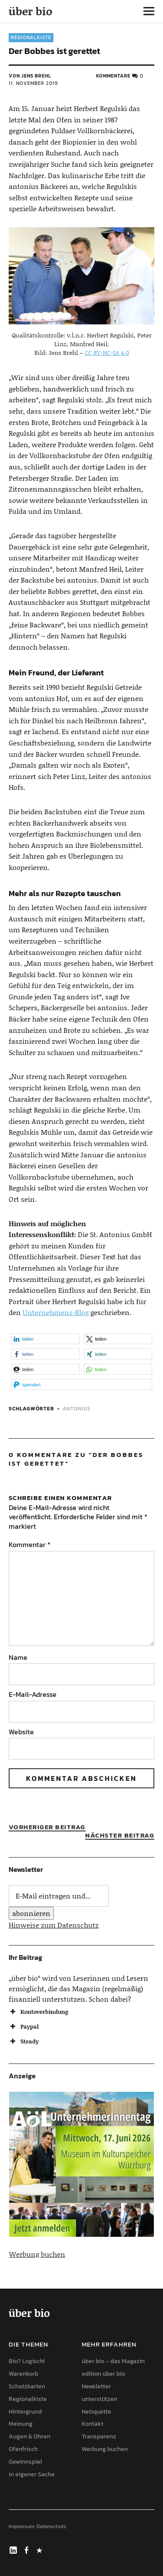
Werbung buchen (37, 2254)
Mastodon (40, 2549)
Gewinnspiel (25, 2461)
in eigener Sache (32, 2474)
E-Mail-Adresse (33, 1694)
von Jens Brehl (30, 75)
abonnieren (31, 1913)
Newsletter (96, 2386)
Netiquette (96, 2411)
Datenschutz (51, 2526)
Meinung (21, 2423)
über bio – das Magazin (113, 2361)
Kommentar (29, 1544)
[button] (45, 1338)
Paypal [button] (24, 2026)
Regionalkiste (31, 37)
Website (21, 1731)
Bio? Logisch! (27, 2361)
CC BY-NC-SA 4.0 (107, 352)
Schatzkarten (27, 2386)
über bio (30, 11)
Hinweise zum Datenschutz (54, 1925)
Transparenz (99, 2436)
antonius (77, 1409)
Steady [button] (24, 2041)
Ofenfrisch (23, 2449)
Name (18, 1657)
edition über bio (103, 2373)
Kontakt (92, 2423)
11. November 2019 (33, 83)
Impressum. (22, 2526)
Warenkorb (23, 2373)
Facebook (27, 2549)
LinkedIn (14, 2549)
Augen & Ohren (29, 2436)
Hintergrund (25, 2411)
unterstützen (99, 2399)
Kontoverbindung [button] (38, 2011)
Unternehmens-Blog (56, 1312)
